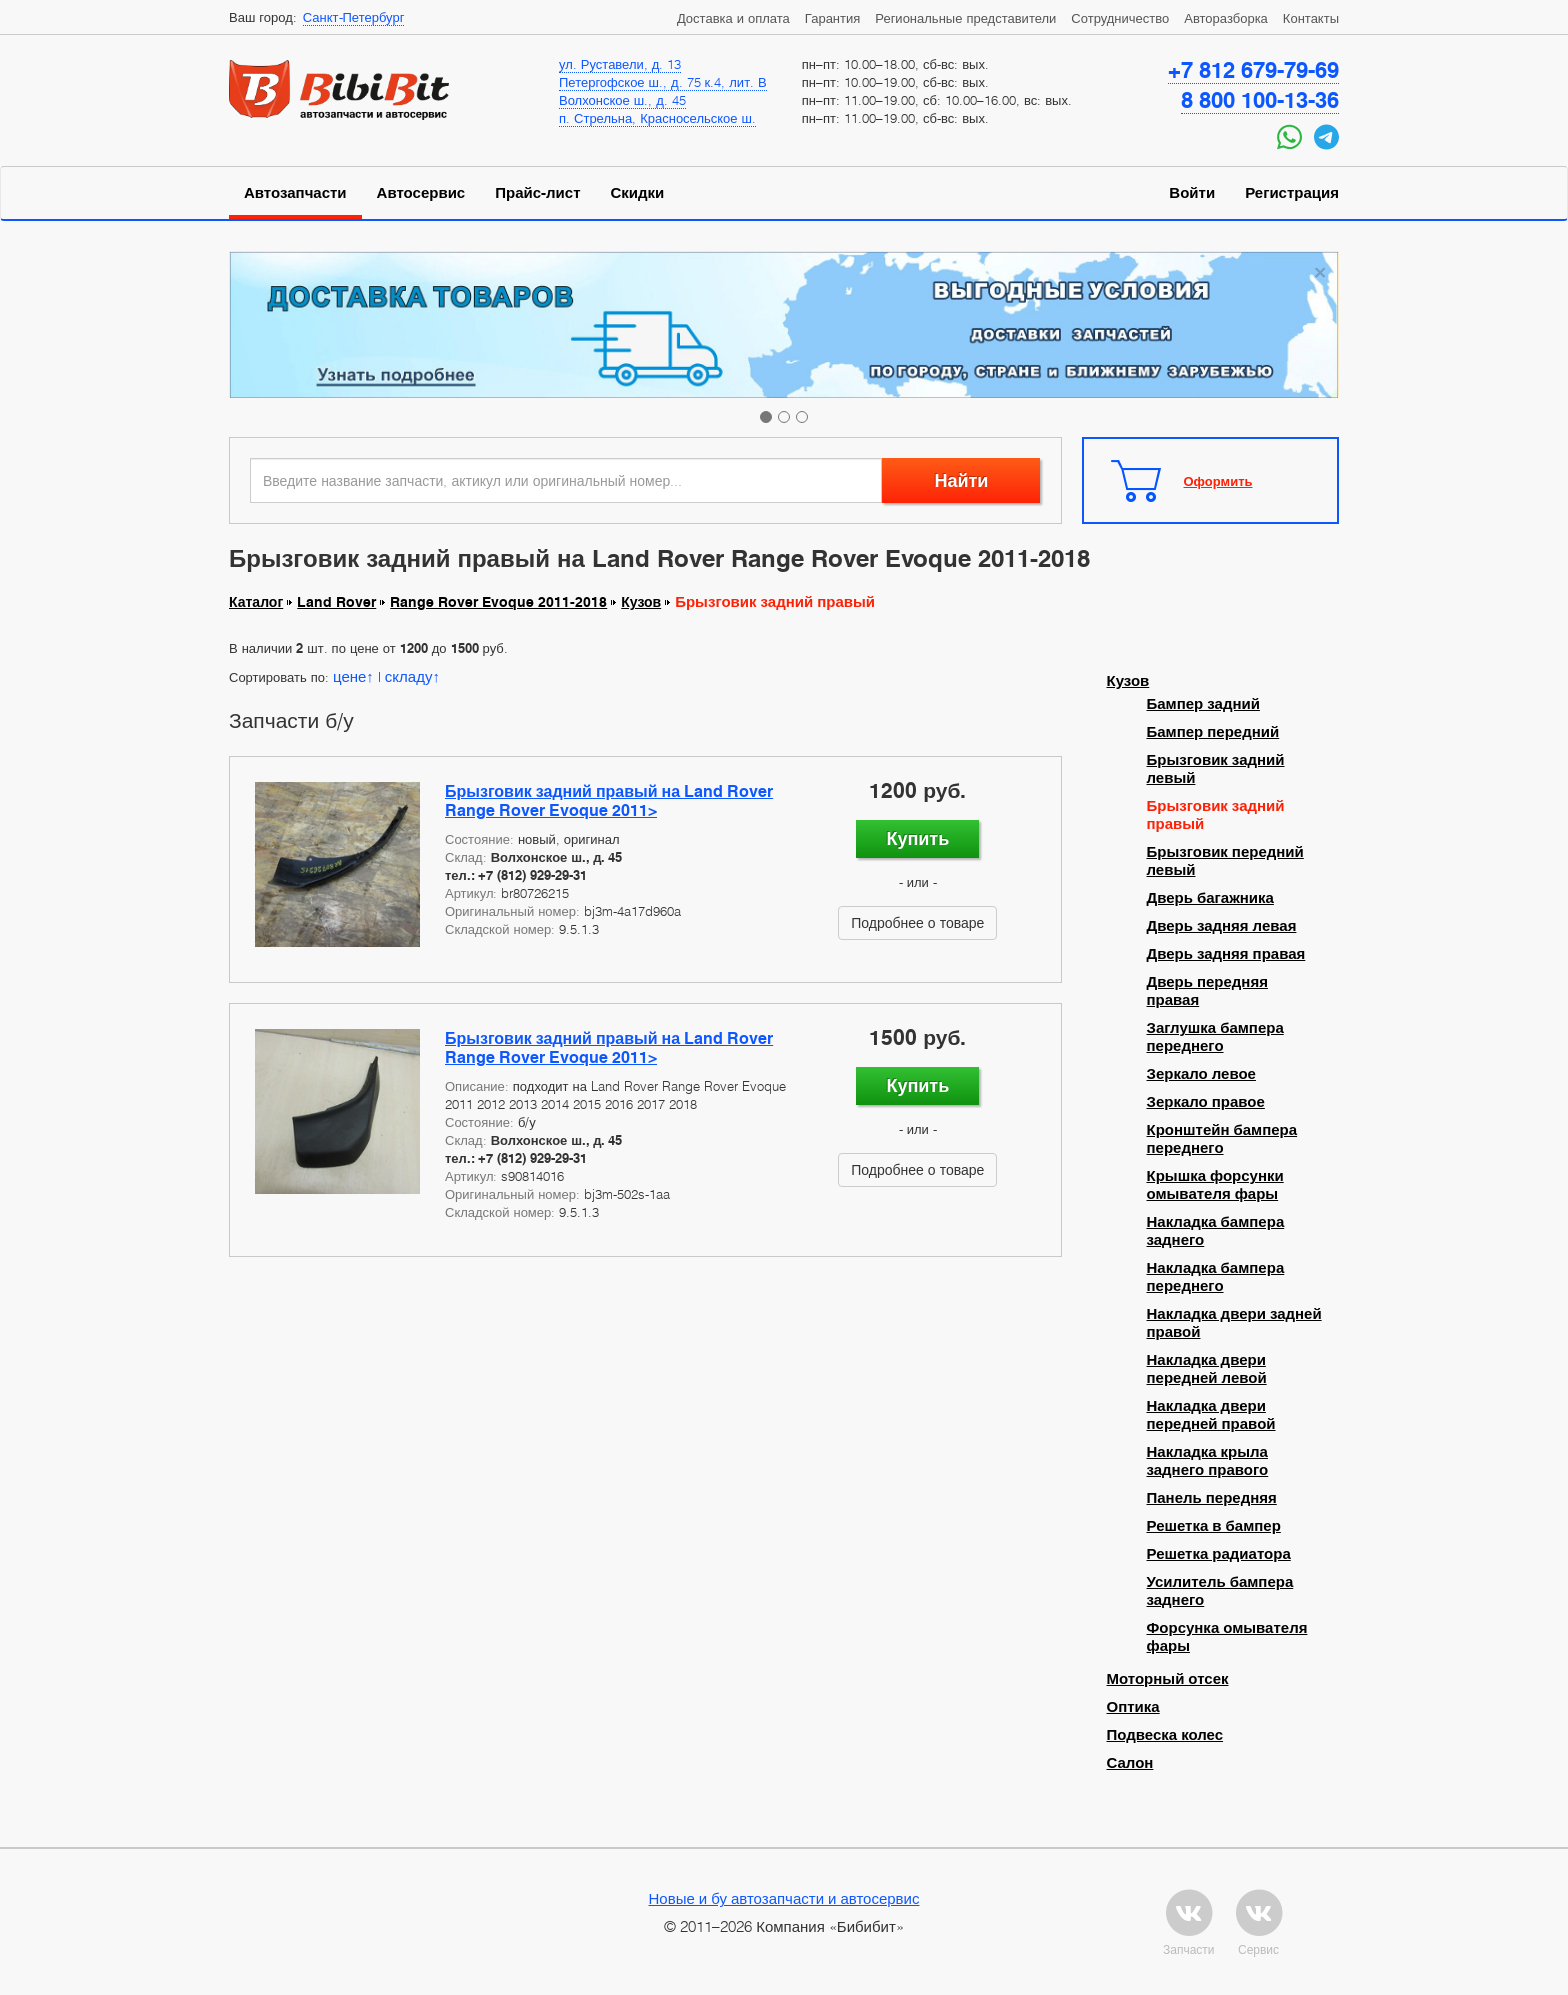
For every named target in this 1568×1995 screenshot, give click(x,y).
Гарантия (832, 18)
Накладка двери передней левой (1207, 1369)
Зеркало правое (1206, 1102)
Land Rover (336, 602)
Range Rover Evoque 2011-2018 (498, 602)
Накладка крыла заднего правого (1208, 1461)
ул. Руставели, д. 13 (620, 64)
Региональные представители (965, 18)
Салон (1130, 1763)
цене (349, 676)
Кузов (641, 602)
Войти (1192, 193)
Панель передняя (1212, 1498)
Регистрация (1292, 193)
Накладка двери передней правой (1211, 1415)
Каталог (256, 602)
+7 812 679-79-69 (1253, 70)
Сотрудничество (1120, 18)
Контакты (1311, 18)
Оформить (1218, 481)
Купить (917, 838)
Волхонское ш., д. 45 (622, 100)
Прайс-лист (537, 193)
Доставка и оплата (733, 18)
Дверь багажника (1210, 898)
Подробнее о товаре (917, 922)
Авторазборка (1226, 18)
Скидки (638, 193)
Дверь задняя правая (1226, 954)
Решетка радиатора (1219, 1554)
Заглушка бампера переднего (1215, 1037)
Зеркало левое (1201, 1074)
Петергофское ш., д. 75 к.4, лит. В (663, 82)
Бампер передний (1213, 732)
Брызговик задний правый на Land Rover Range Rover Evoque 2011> (609, 801)
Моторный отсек (1168, 1679)
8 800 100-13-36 (1260, 100)
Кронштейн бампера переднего (1222, 1139)
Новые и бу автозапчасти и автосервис (784, 1898)
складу (409, 676)
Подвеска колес (1165, 1735)
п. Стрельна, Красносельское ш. (657, 118)
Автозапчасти (295, 193)
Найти (961, 480)
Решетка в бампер (1214, 1526)
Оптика (1133, 1707)
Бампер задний (1203, 704)
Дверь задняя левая (1222, 926)
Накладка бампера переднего (1216, 1277)
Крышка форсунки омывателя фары (1215, 1185)
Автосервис (421, 193)
